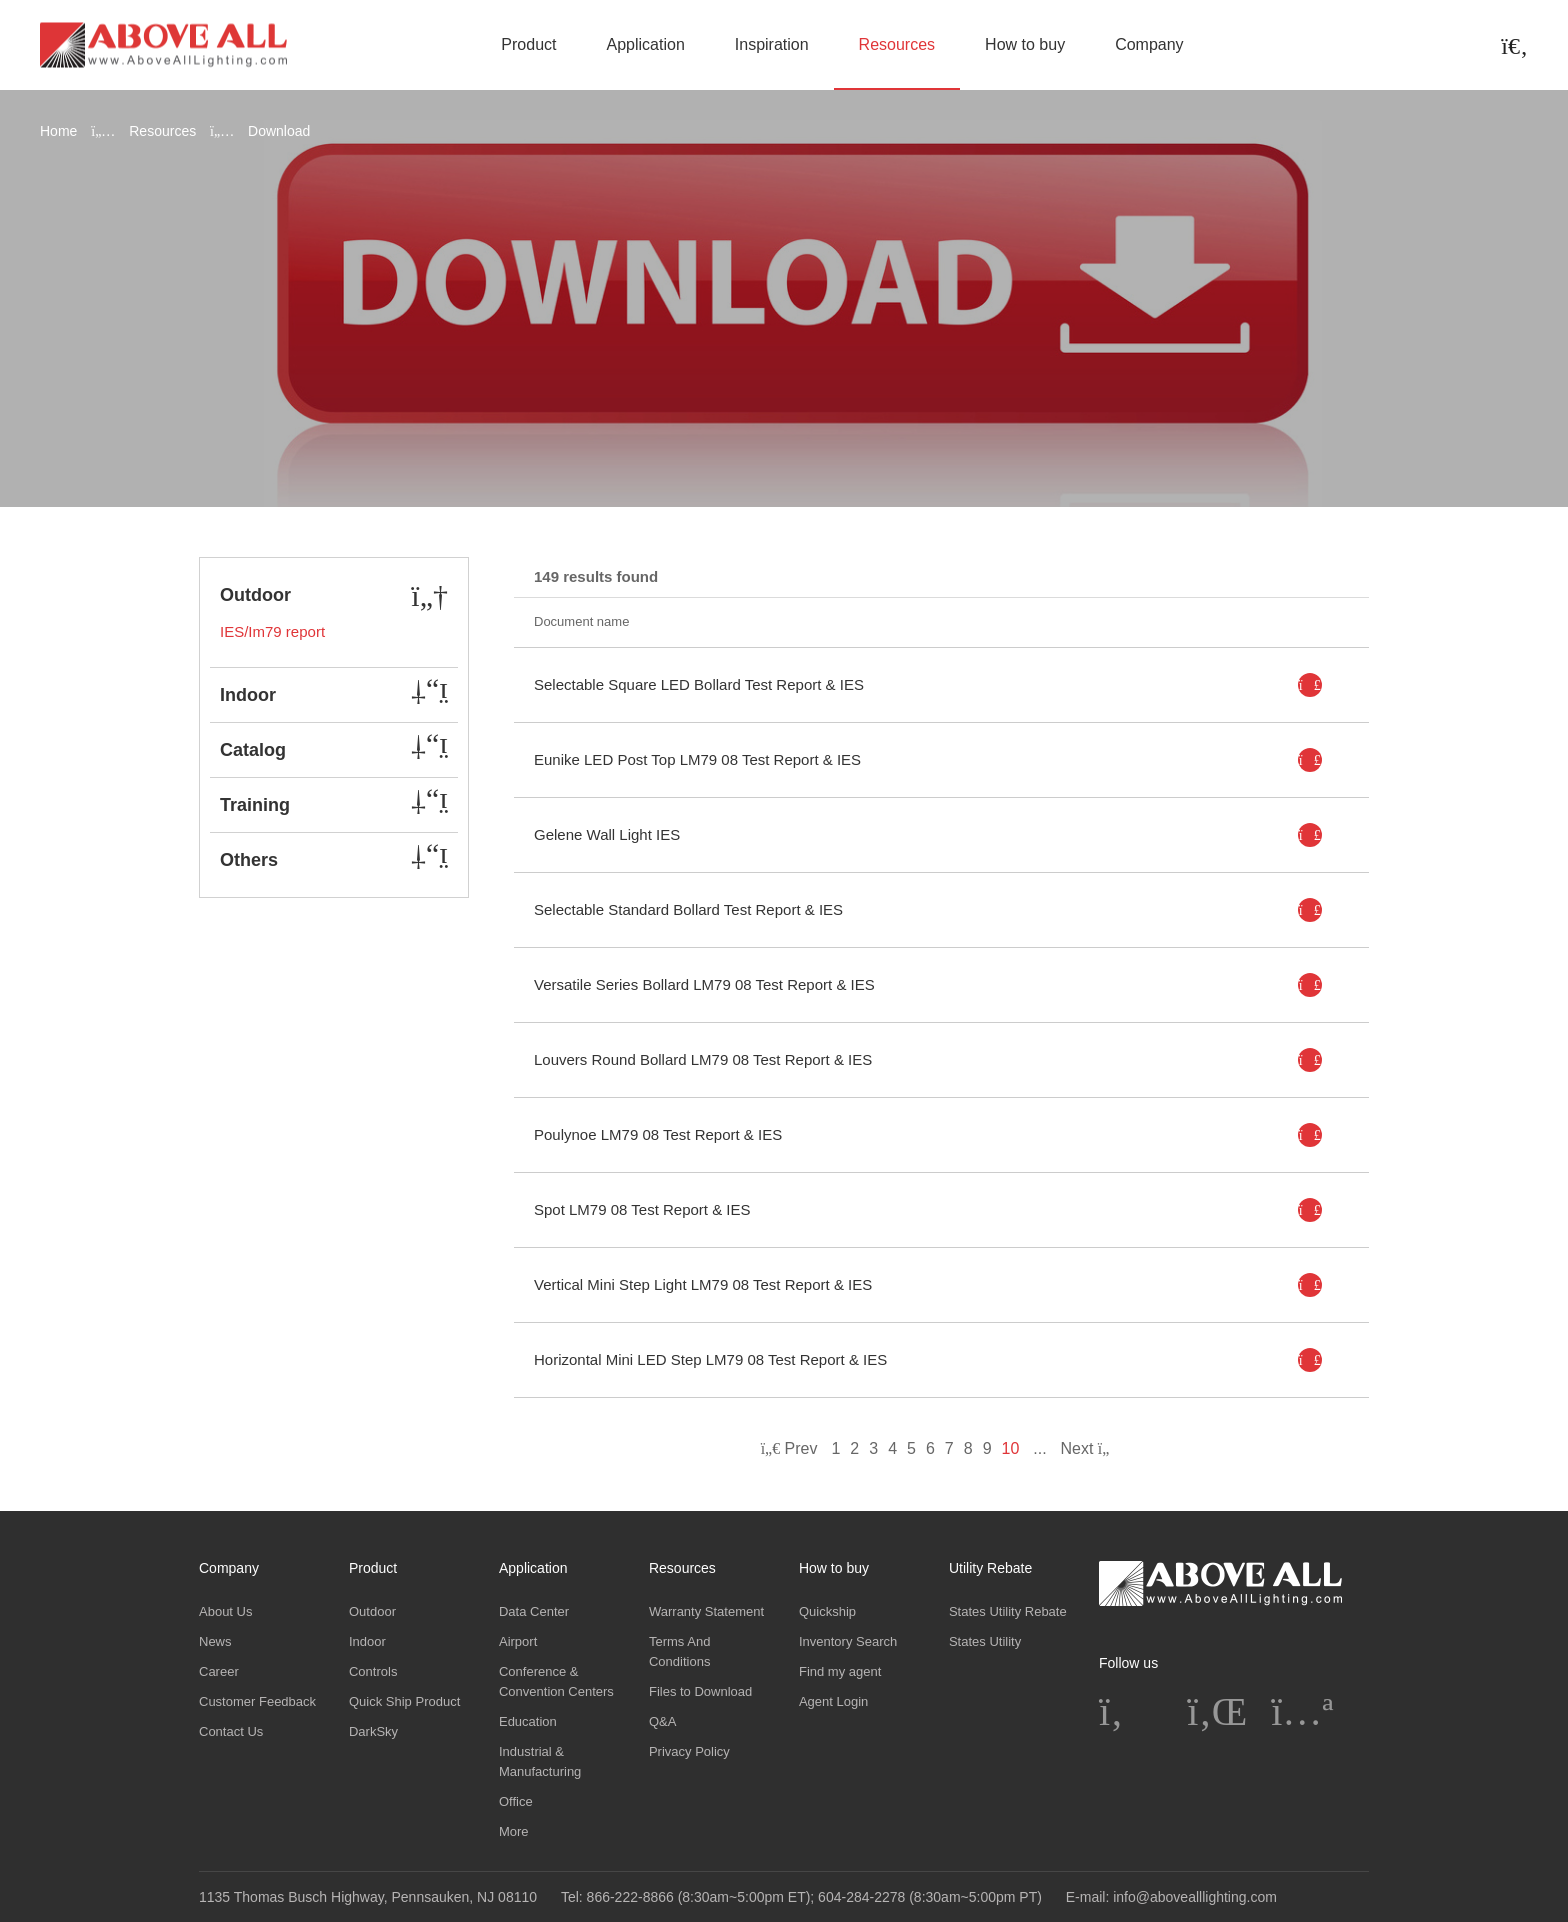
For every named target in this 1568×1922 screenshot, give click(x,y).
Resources (897, 44)
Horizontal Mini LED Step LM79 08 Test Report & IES (710, 1359)
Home (58, 131)
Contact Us (231, 1731)
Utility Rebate (990, 1568)
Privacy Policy (689, 1751)
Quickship (827, 1611)
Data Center (534, 1611)
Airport (518, 1641)
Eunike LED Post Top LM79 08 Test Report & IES (697, 759)
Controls (373, 1671)
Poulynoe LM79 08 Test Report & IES (658, 1134)
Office (516, 1801)
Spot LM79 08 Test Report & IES (642, 1209)
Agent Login (833, 1701)
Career (219, 1671)
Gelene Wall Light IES (607, 834)
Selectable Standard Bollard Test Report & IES (688, 909)
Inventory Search (848, 1641)
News (215, 1641)
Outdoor (372, 1611)
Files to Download (700, 1691)
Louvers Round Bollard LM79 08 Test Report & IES (703, 1059)
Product (528, 44)
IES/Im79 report (272, 631)
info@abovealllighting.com (1195, 1897)
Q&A (662, 1721)
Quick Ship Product (404, 1701)
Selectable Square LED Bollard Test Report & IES (699, 684)
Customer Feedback (257, 1701)
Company (1149, 44)
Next (1091, 1448)
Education (528, 1721)
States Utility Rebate (1008, 1611)
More (514, 1831)
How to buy (1025, 44)
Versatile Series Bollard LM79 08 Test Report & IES (704, 984)
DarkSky (373, 1731)
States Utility (985, 1641)
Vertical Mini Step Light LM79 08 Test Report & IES (703, 1284)
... (1039, 1448)
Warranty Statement (706, 1611)
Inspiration (772, 44)
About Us (225, 1611)
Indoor (367, 1641)
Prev (789, 1448)
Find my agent (840, 1671)
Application (646, 44)
